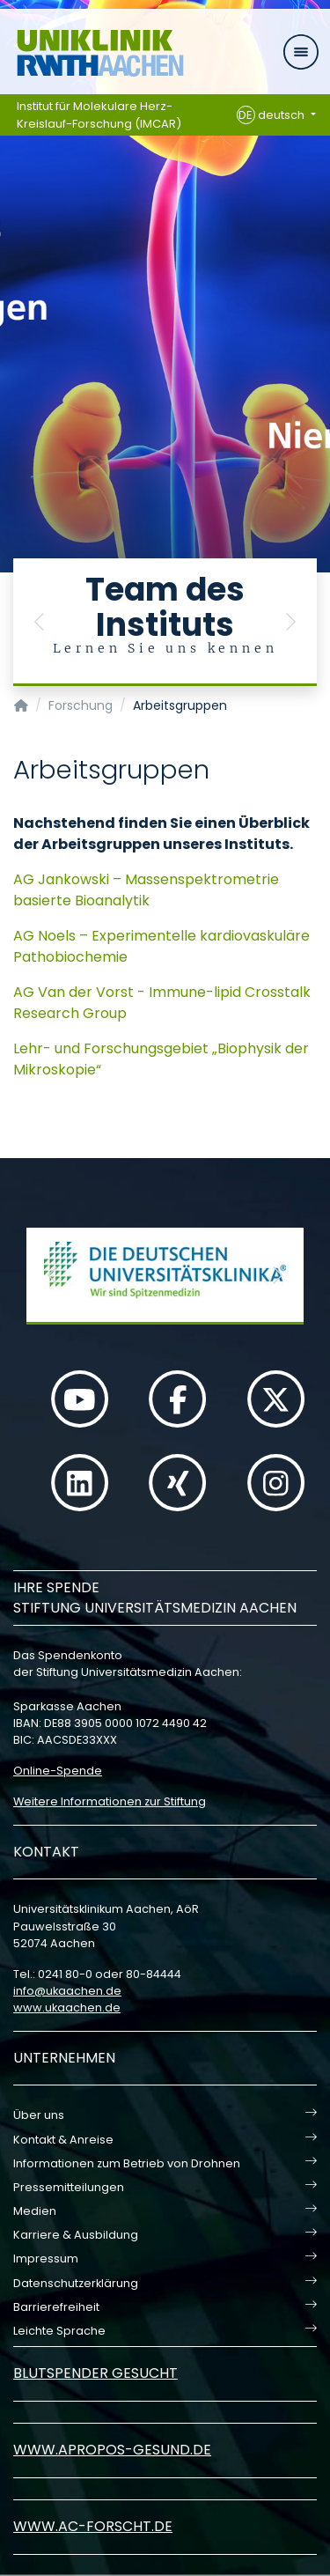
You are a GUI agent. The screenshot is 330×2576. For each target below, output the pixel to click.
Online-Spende (57, 1770)
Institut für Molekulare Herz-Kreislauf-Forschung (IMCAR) (99, 115)
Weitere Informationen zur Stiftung (109, 1801)
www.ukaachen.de (67, 2007)
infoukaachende (67, 1990)
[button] (39, 622)
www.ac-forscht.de (92, 2526)
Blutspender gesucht (95, 2373)
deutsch (272, 115)
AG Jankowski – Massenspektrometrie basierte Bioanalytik (146, 890)
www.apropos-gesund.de (112, 2449)
